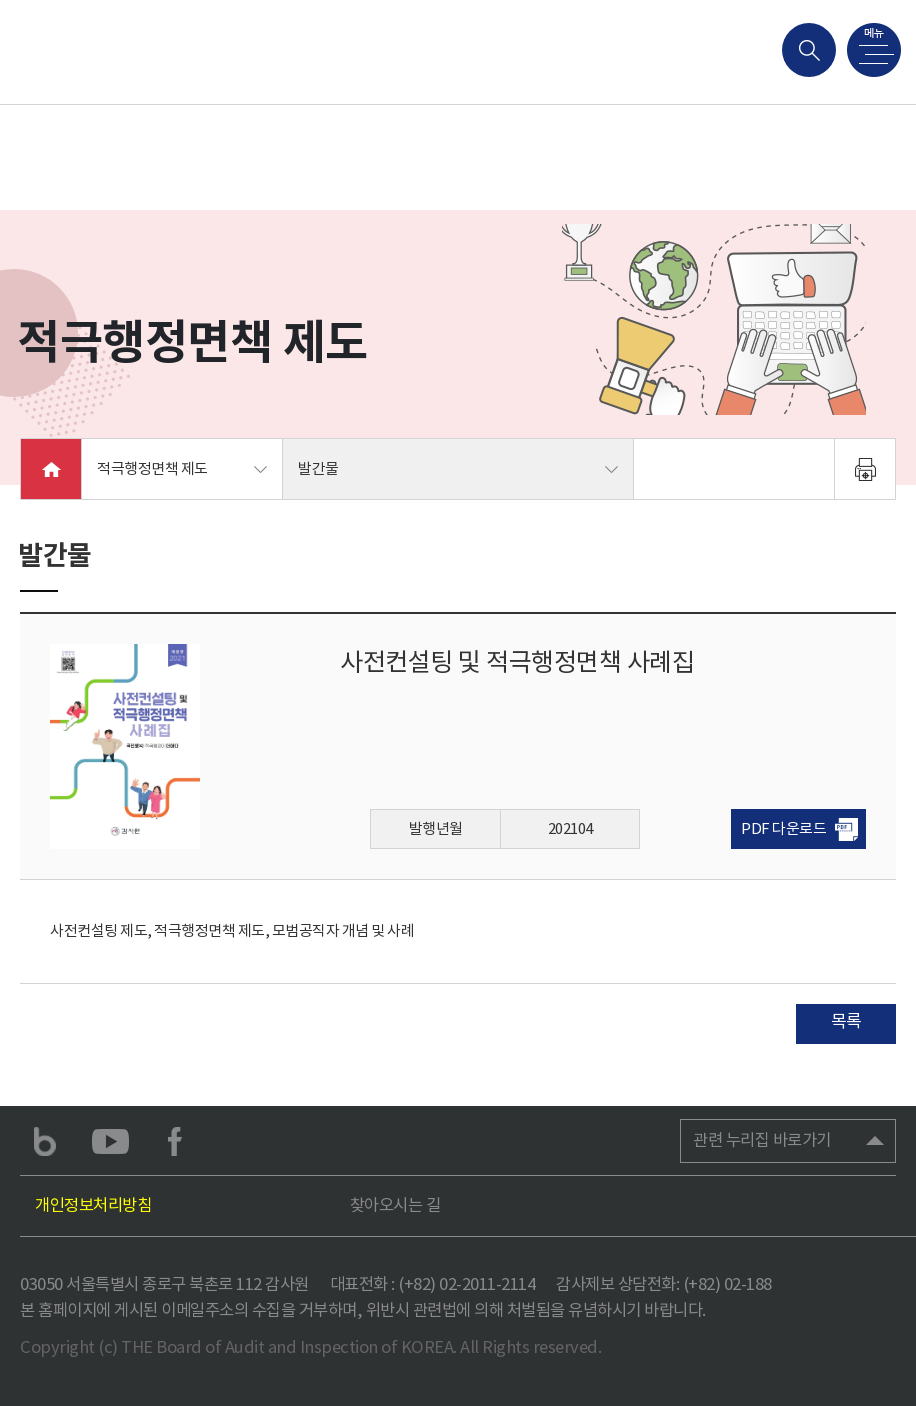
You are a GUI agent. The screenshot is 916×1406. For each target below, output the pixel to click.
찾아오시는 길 (395, 1205)
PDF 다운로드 (783, 828)
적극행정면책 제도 (152, 468)
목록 (846, 1021)
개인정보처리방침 (93, 1205)
